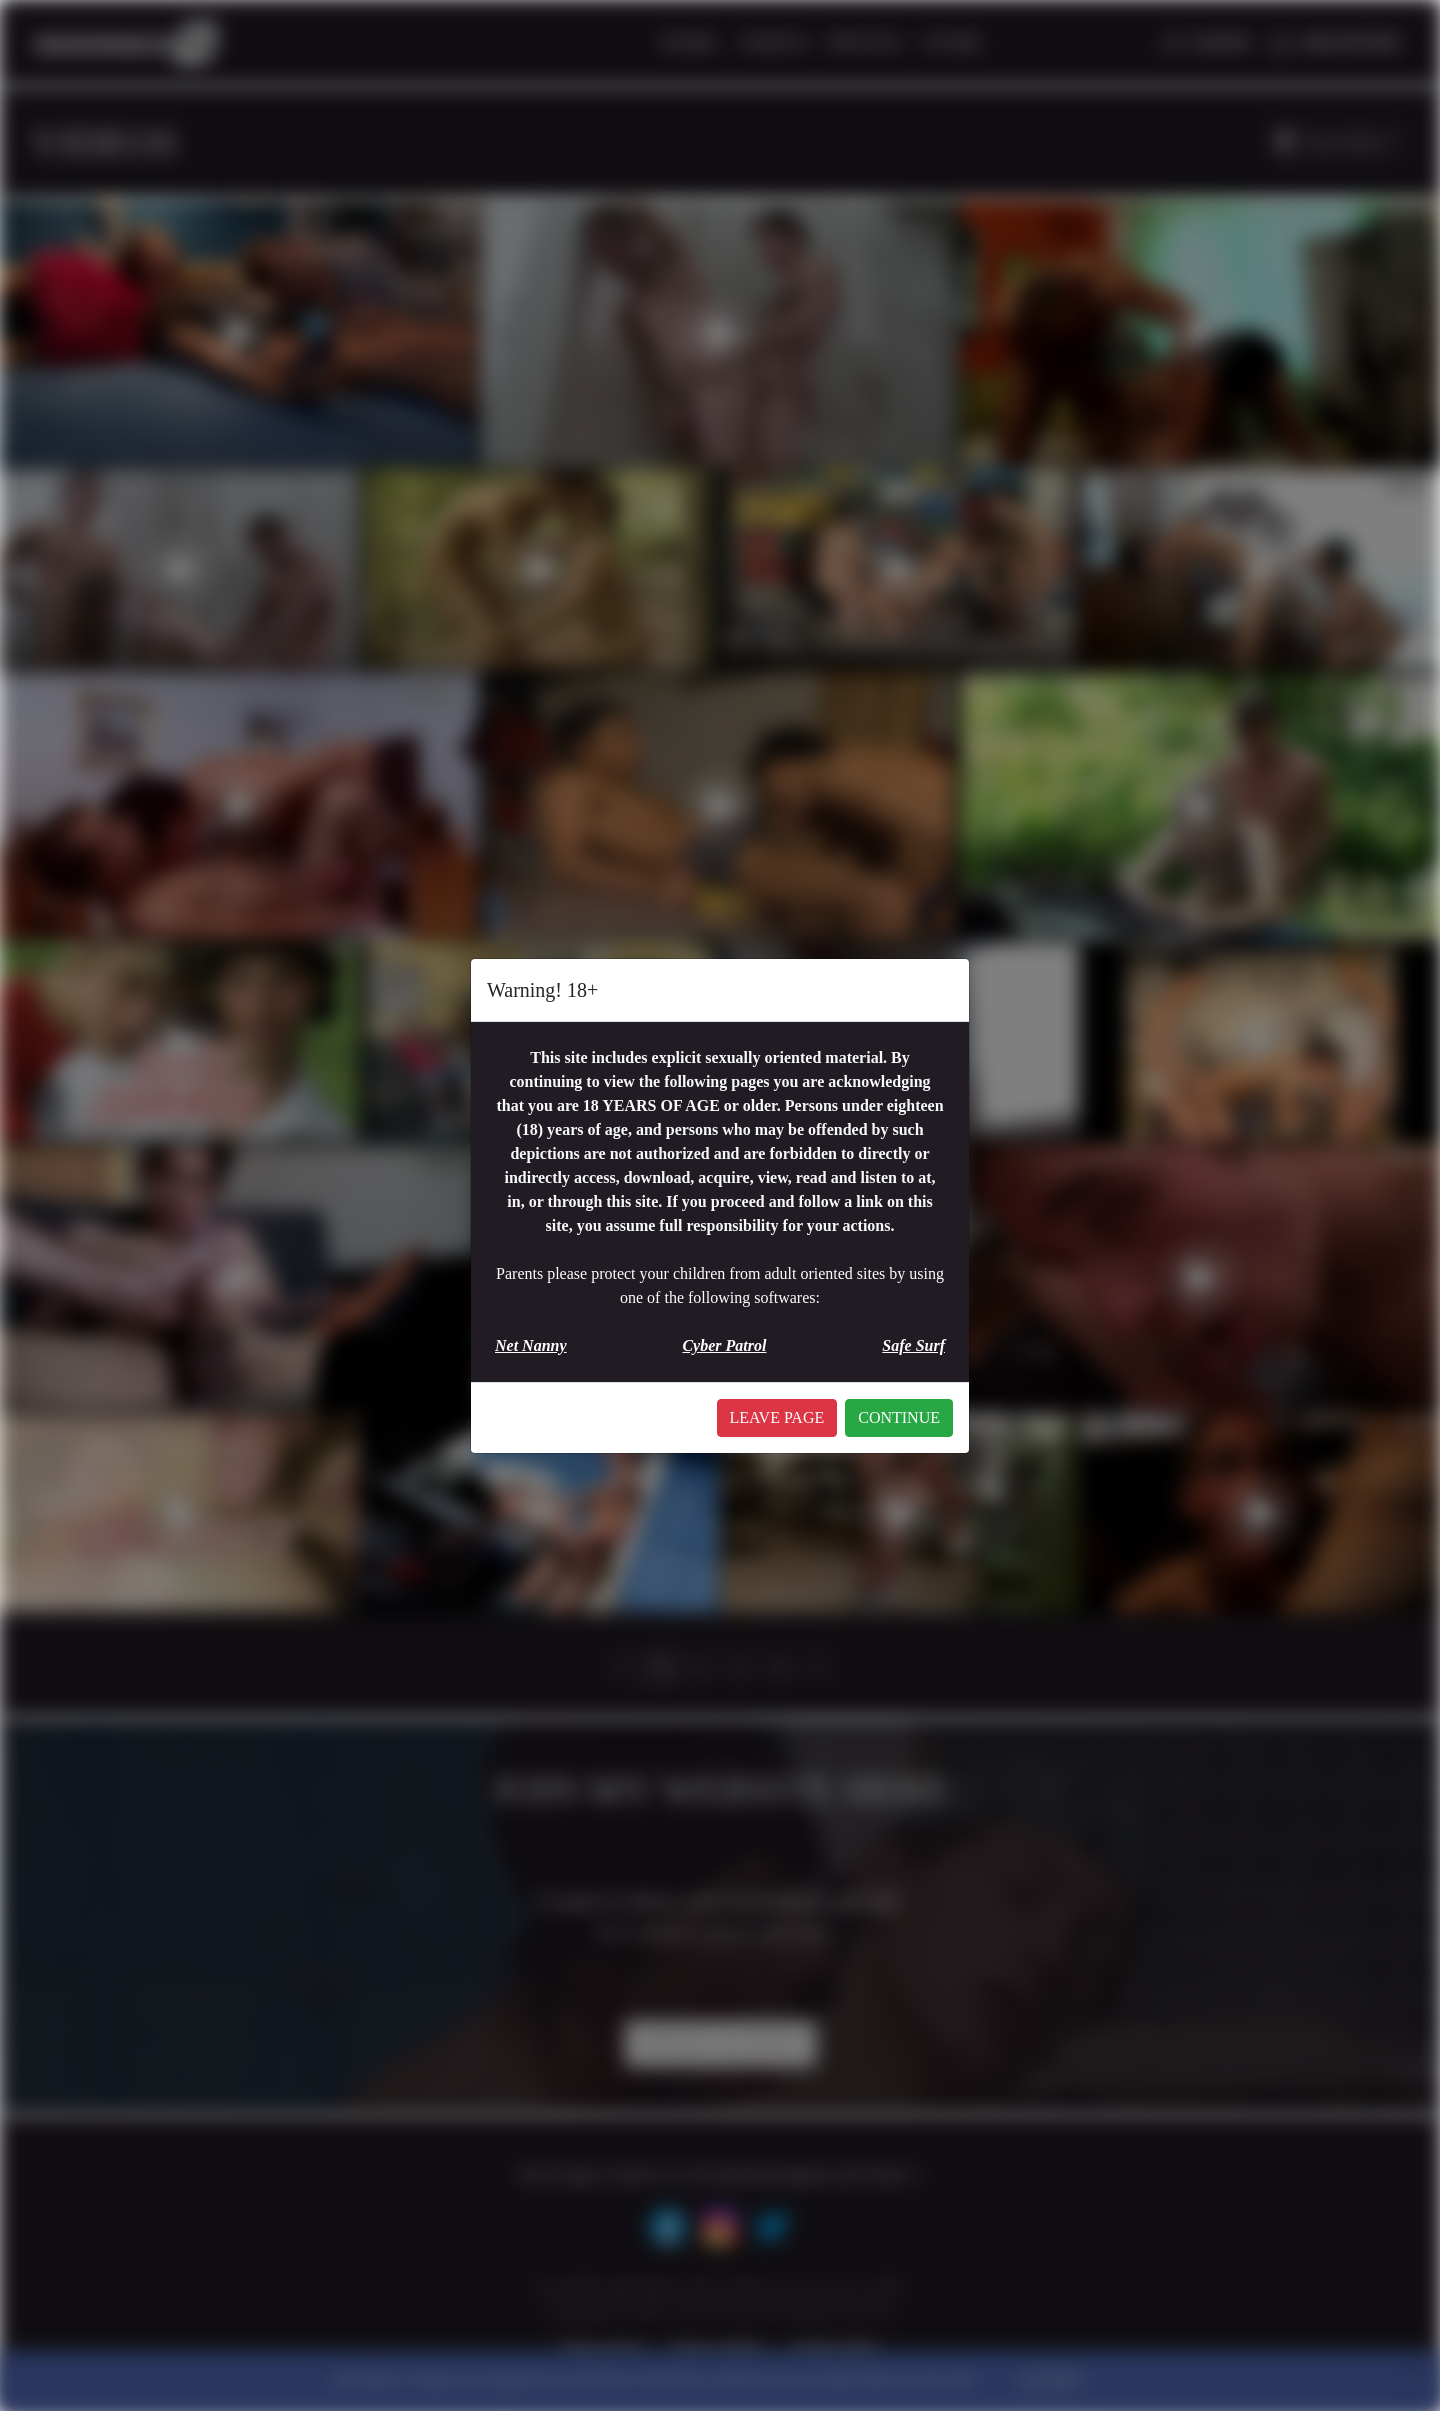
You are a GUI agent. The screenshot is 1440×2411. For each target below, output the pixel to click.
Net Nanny (531, 1345)
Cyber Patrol (724, 1345)
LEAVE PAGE (777, 1417)
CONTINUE (899, 1417)
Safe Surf (913, 1345)
